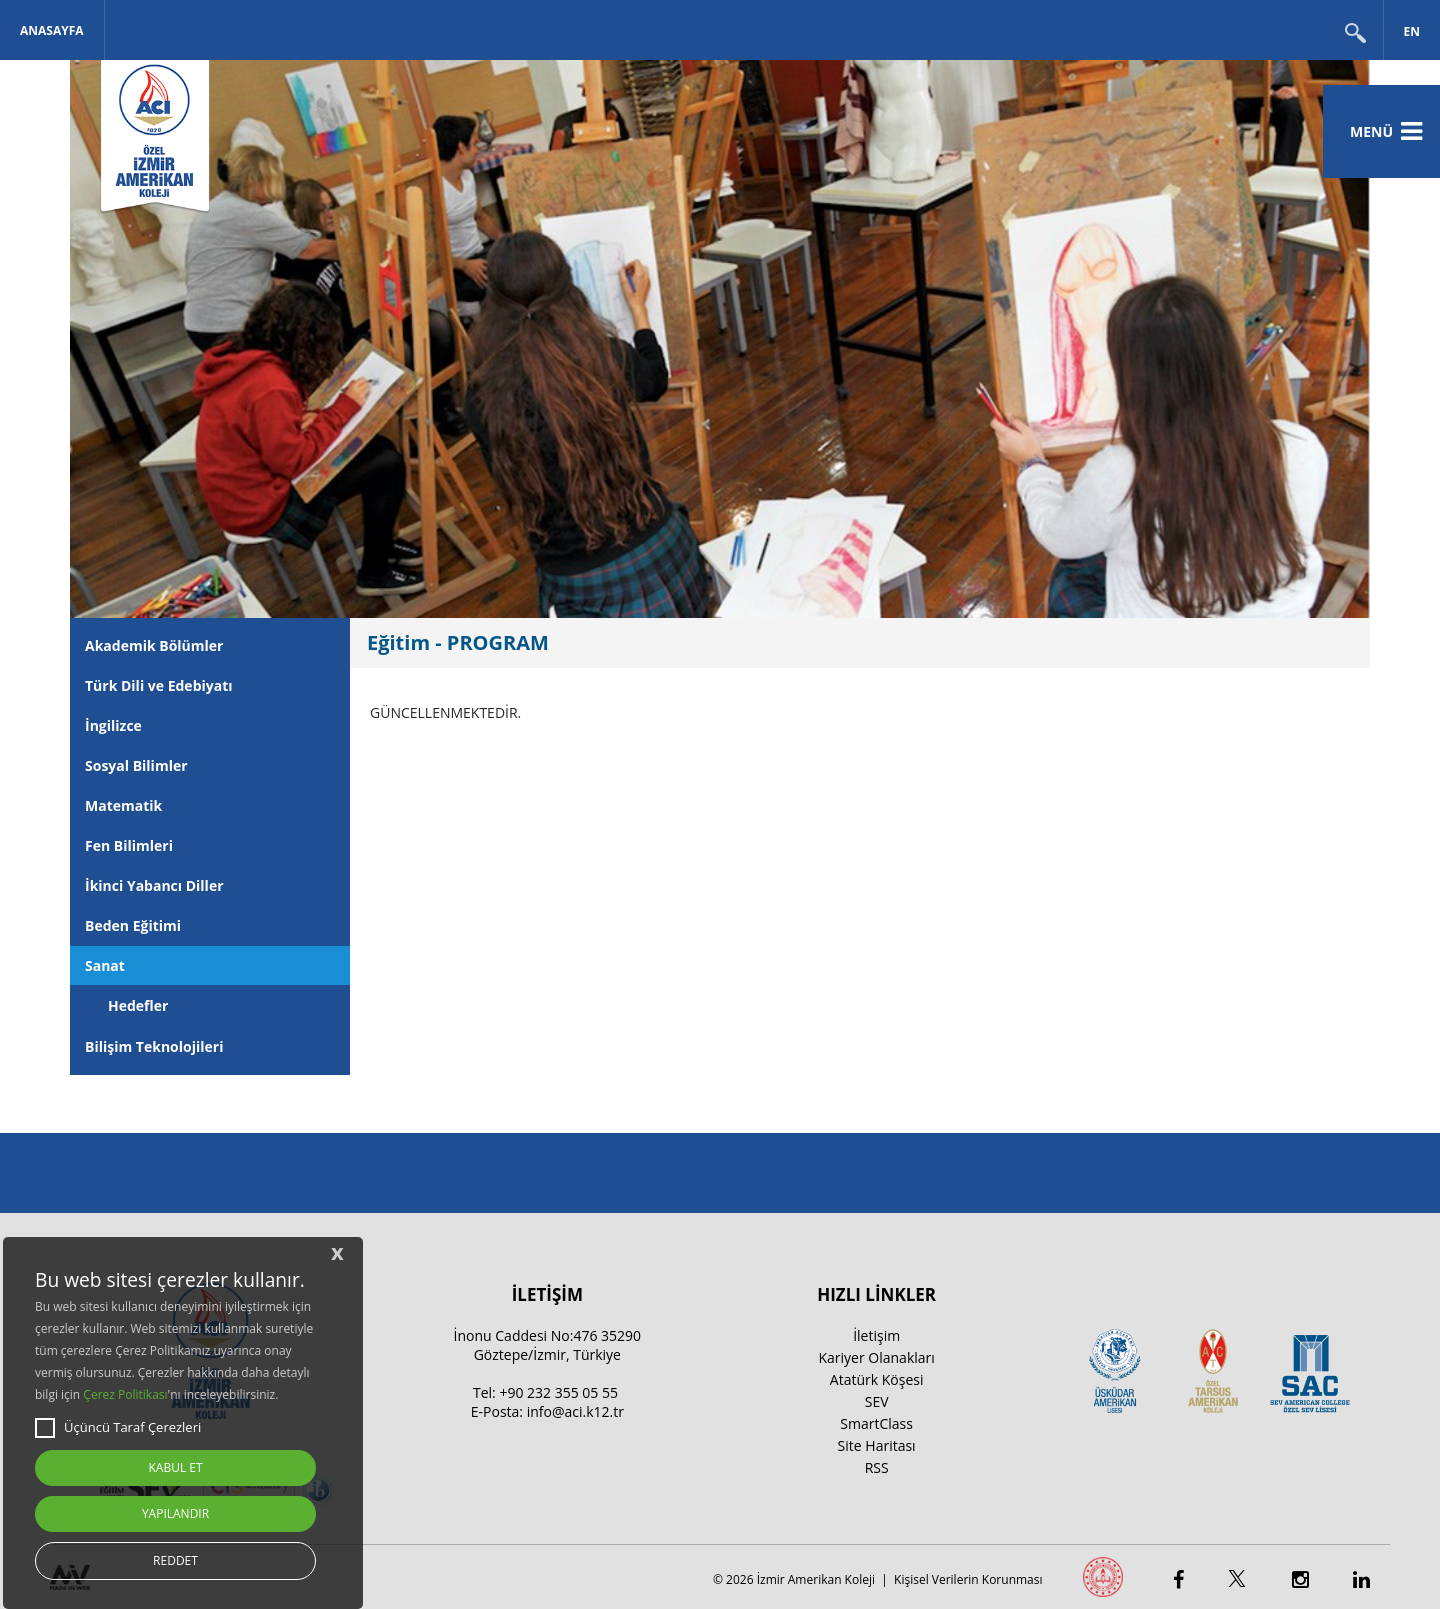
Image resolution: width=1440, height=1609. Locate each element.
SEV (877, 1401)
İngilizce (113, 725)
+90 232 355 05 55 (558, 1392)
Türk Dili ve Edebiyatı (159, 685)
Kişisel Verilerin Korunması (968, 1579)
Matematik (123, 805)
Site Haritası (877, 1445)
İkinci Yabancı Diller (154, 885)
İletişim (876, 1335)
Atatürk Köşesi (877, 1379)
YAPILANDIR (175, 1513)
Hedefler (138, 1005)
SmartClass (876, 1423)
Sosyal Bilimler (136, 765)
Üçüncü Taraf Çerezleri (118, 1428)
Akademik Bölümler (154, 645)
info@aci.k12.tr (575, 1411)
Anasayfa (52, 30)
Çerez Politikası (125, 1394)
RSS (877, 1467)
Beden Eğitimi (133, 925)
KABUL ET (175, 1467)
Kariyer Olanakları (876, 1357)
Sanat (105, 965)
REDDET (175, 1560)
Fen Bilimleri (129, 845)
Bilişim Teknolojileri (154, 1046)
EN (1412, 31)
